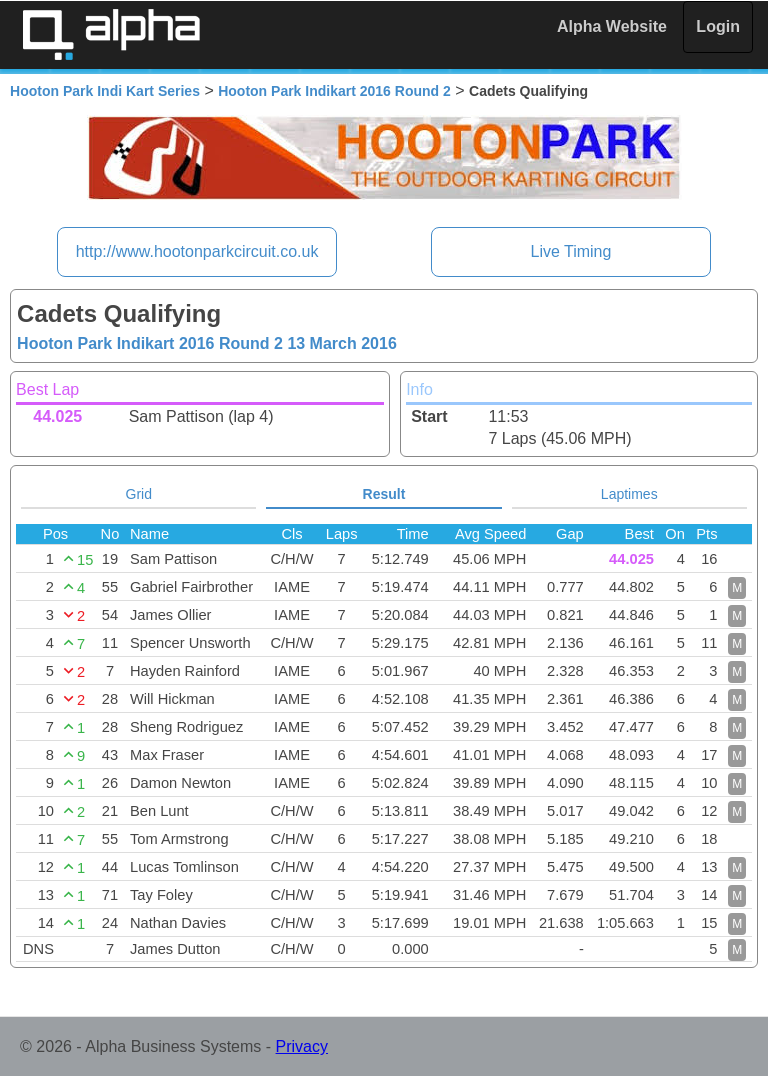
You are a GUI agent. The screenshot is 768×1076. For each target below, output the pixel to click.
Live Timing (570, 251)
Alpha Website (612, 26)
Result (384, 494)
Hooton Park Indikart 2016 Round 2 (334, 91)
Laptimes (629, 494)
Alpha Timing (111, 34)
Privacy (302, 1046)
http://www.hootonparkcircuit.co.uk (197, 251)
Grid (139, 494)
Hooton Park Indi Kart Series (105, 91)
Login (718, 26)
